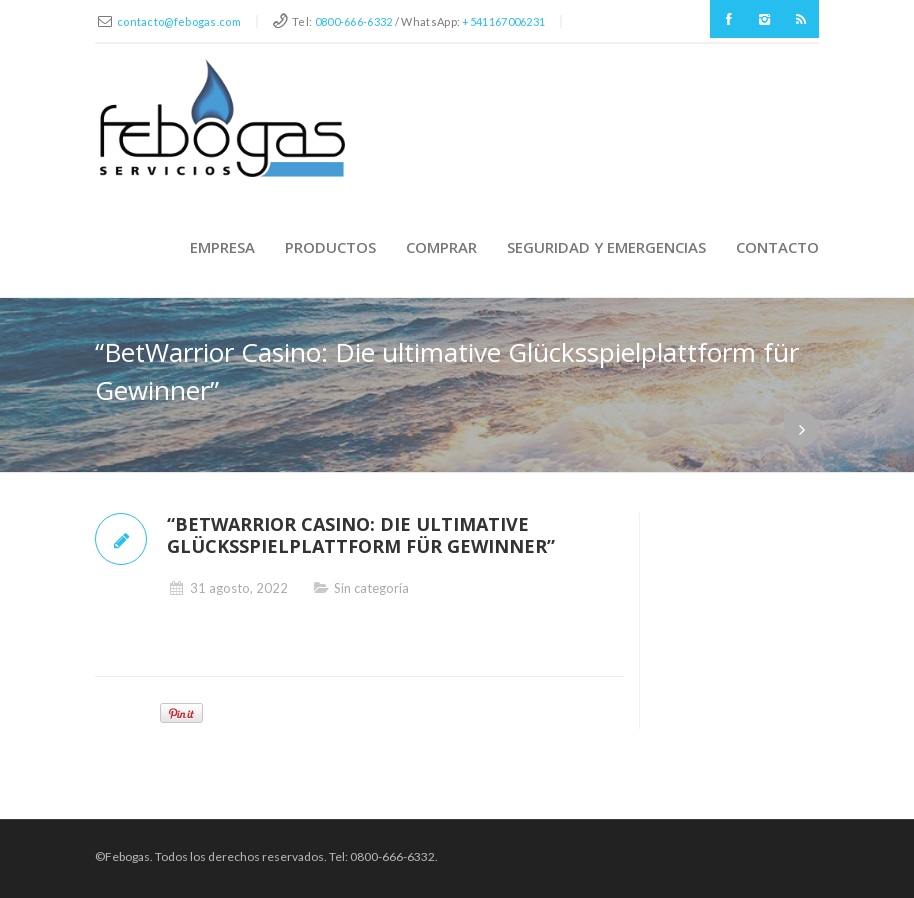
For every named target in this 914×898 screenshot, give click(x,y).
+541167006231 (503, 21)
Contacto (777, 247)
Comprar (441, 247)
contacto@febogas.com (179, 21)
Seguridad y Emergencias (606, 247)
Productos (330, 247)
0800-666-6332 (354, 21)
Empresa (222, 247)
